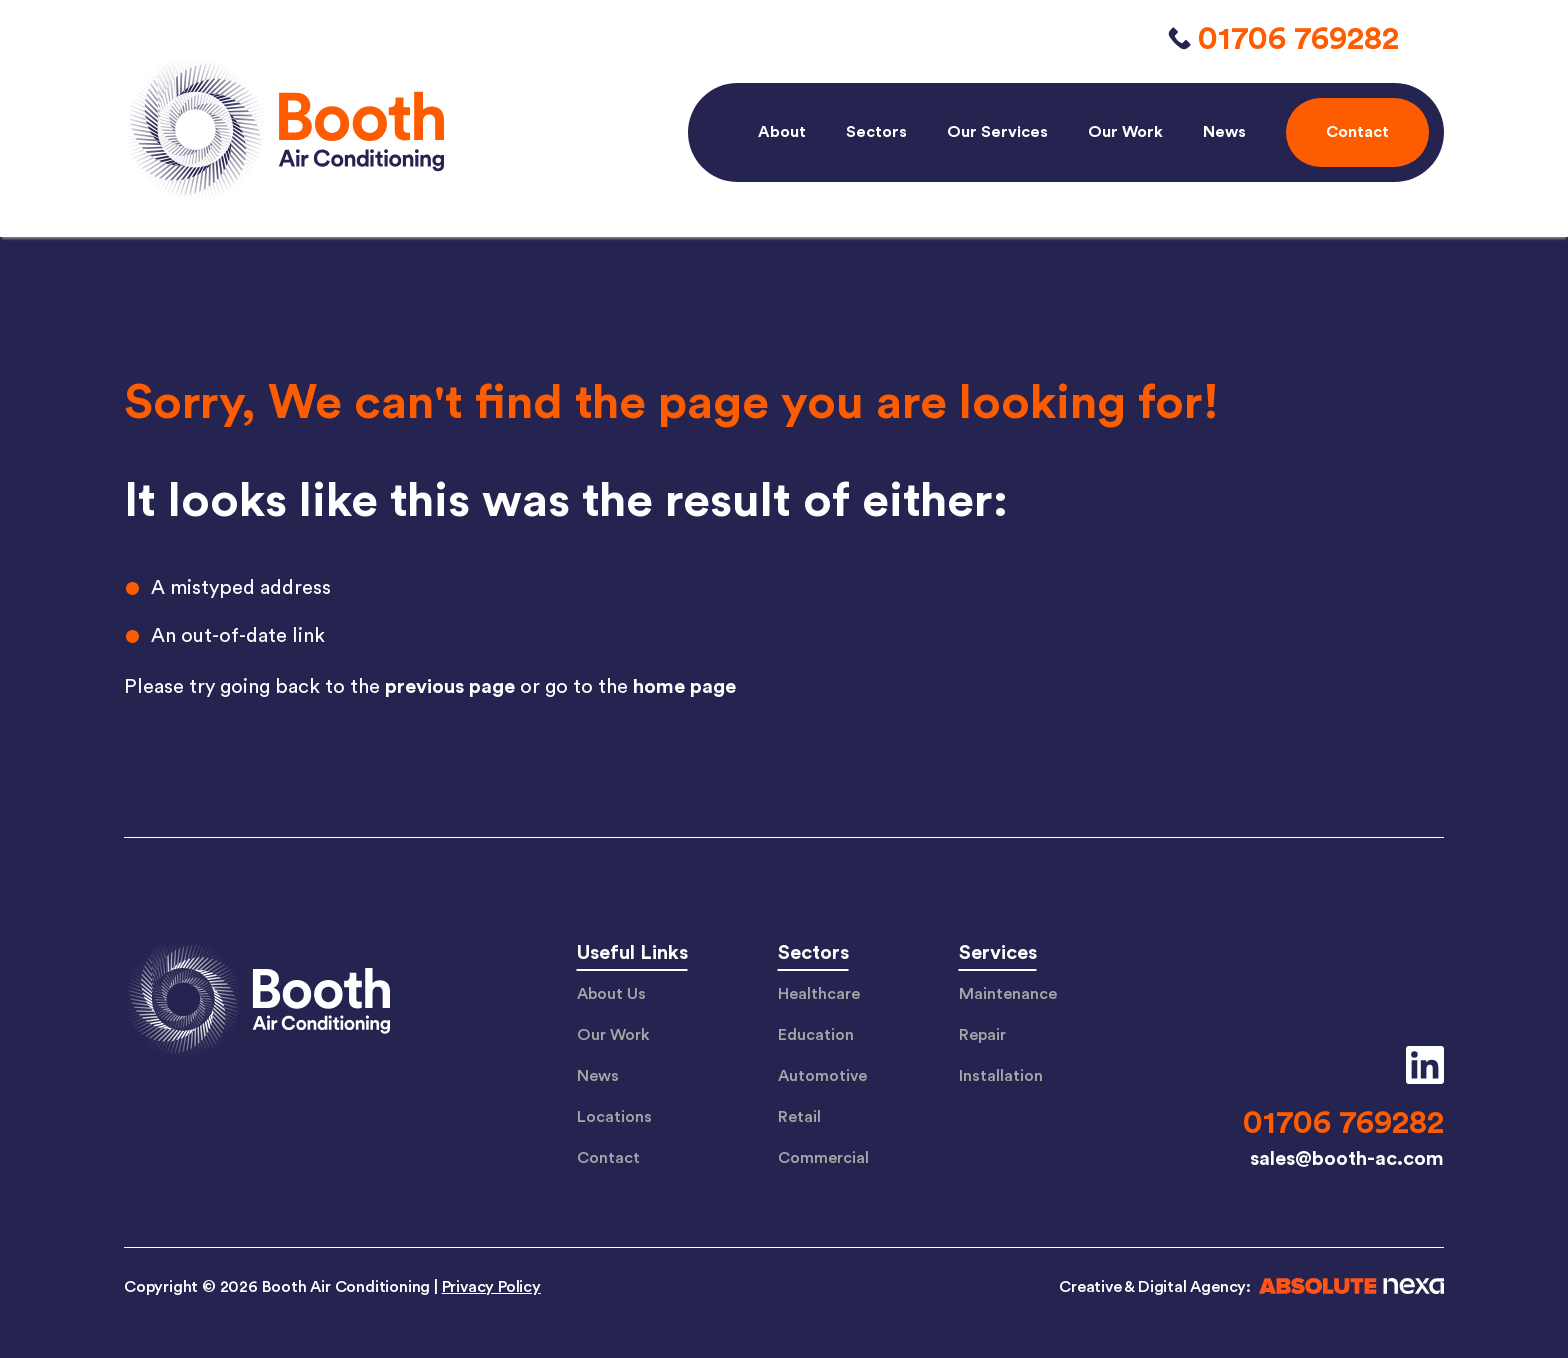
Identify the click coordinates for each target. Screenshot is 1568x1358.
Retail (799, 1117)
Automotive (822, 1076)
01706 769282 (1298, 39)
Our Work (1125, 132)
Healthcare (819, 994)
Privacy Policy (491, 1287)
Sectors (876, 132)
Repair (982, 1035)
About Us (611, 994)
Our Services (997, 132)
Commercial (823, 1158)
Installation (1001, 1076)
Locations (614, 1117)
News (1224, 132)
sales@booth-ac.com (1347, 1159)
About (782, 132)
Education (816, 1035)
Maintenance (1008, 994)
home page (684, 687)
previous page (450, 687)
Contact (608, 1158)
